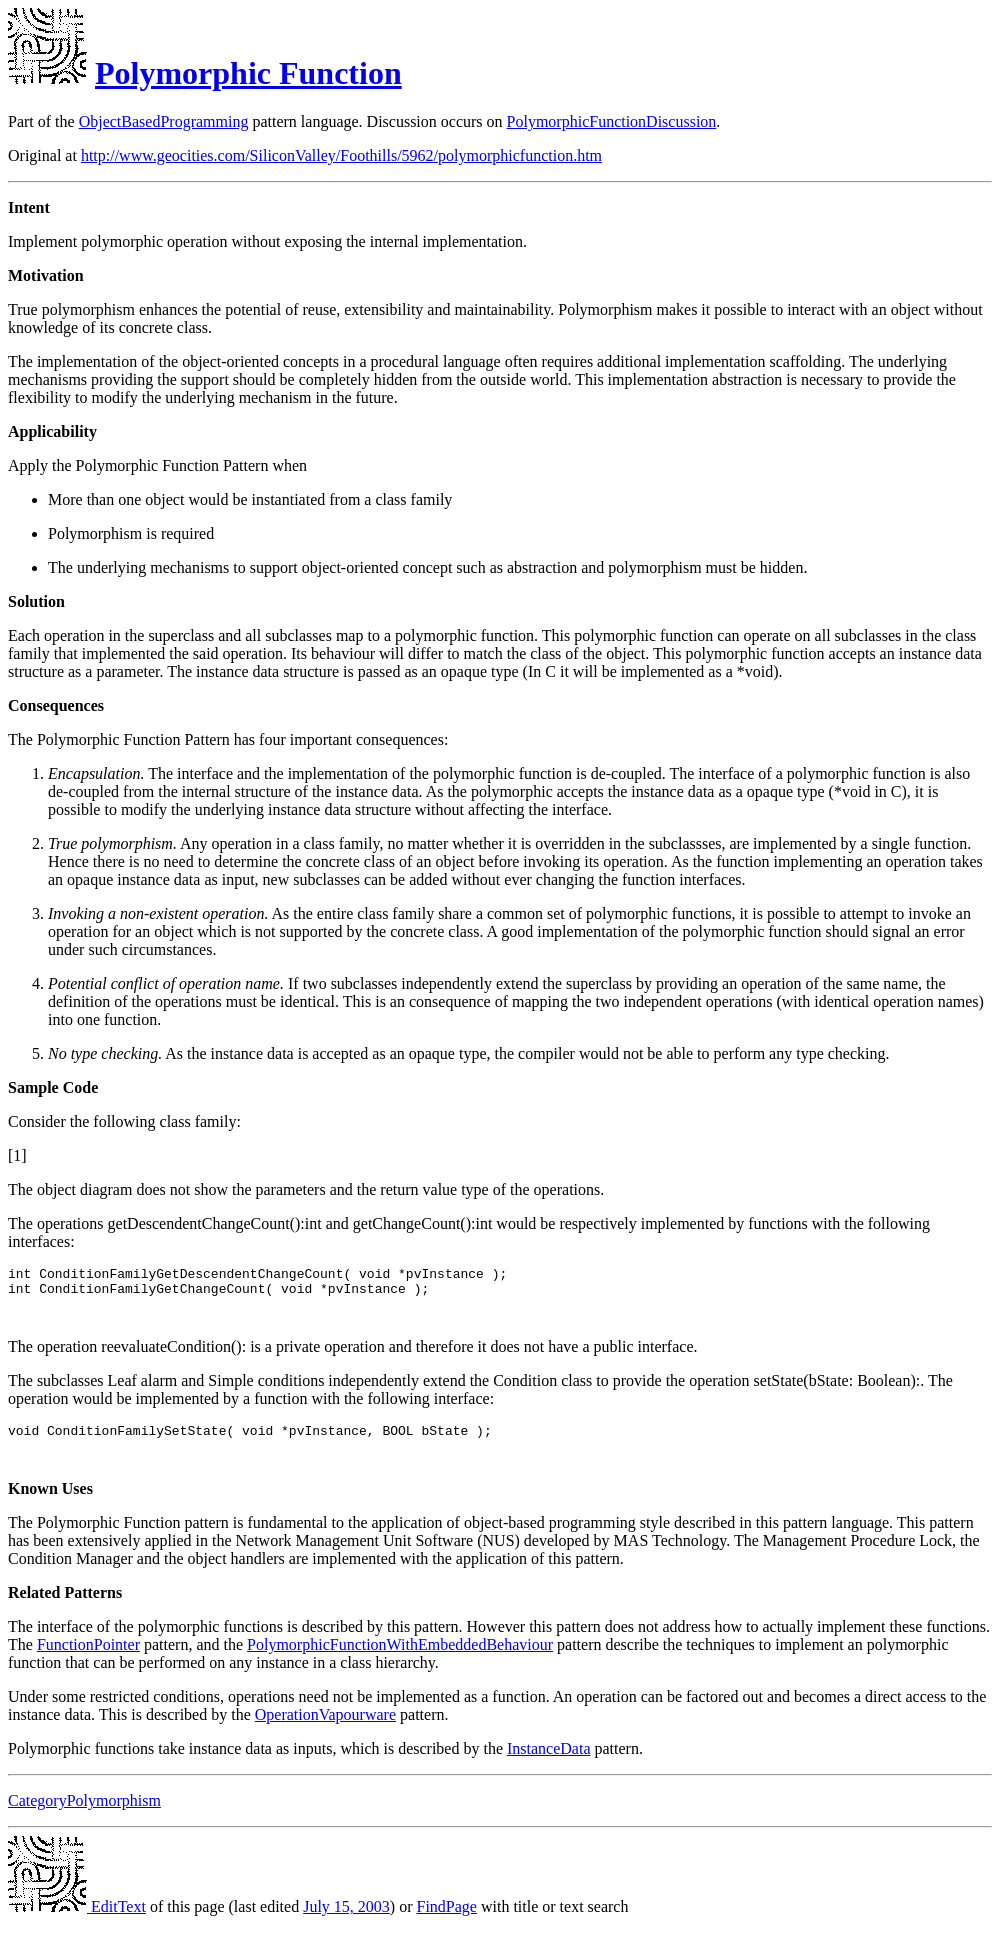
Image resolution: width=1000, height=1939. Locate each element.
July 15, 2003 (346, 1921)
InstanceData (549, 1763)
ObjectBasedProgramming (164, 121)
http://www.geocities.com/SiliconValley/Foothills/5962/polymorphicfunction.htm (341, 155)
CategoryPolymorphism (84, 1815)
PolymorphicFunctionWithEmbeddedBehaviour (400, 1659)
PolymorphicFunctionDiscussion (612, 121)
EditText (77, 1921)
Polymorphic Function (248, 73)
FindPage (447, 1921)
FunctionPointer (88, 1659)
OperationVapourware (325, 1729)
